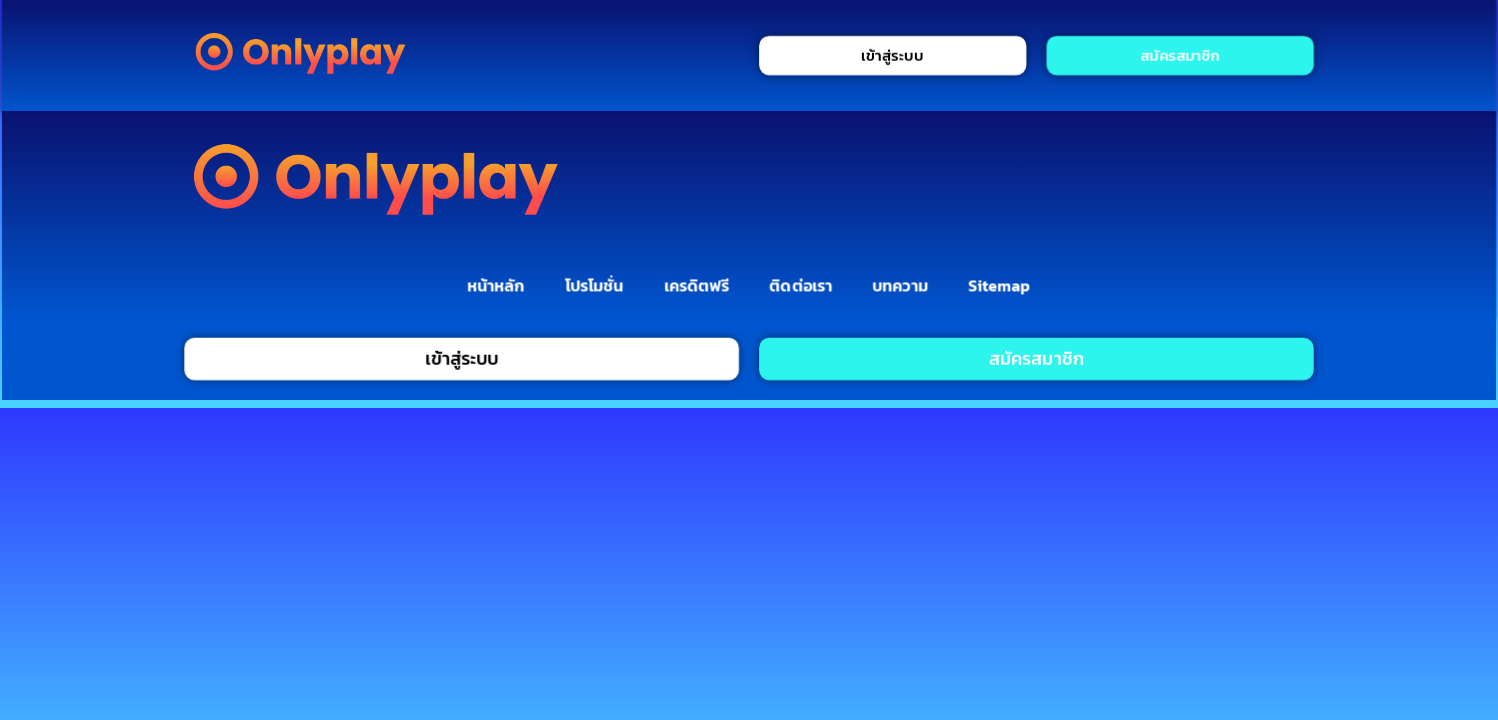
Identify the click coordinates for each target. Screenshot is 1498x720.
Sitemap (999, 285)
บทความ (900, 285)
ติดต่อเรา (801, 285)
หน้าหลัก (495, 285)
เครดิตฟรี (697, 285)
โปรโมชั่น (594, 285)
